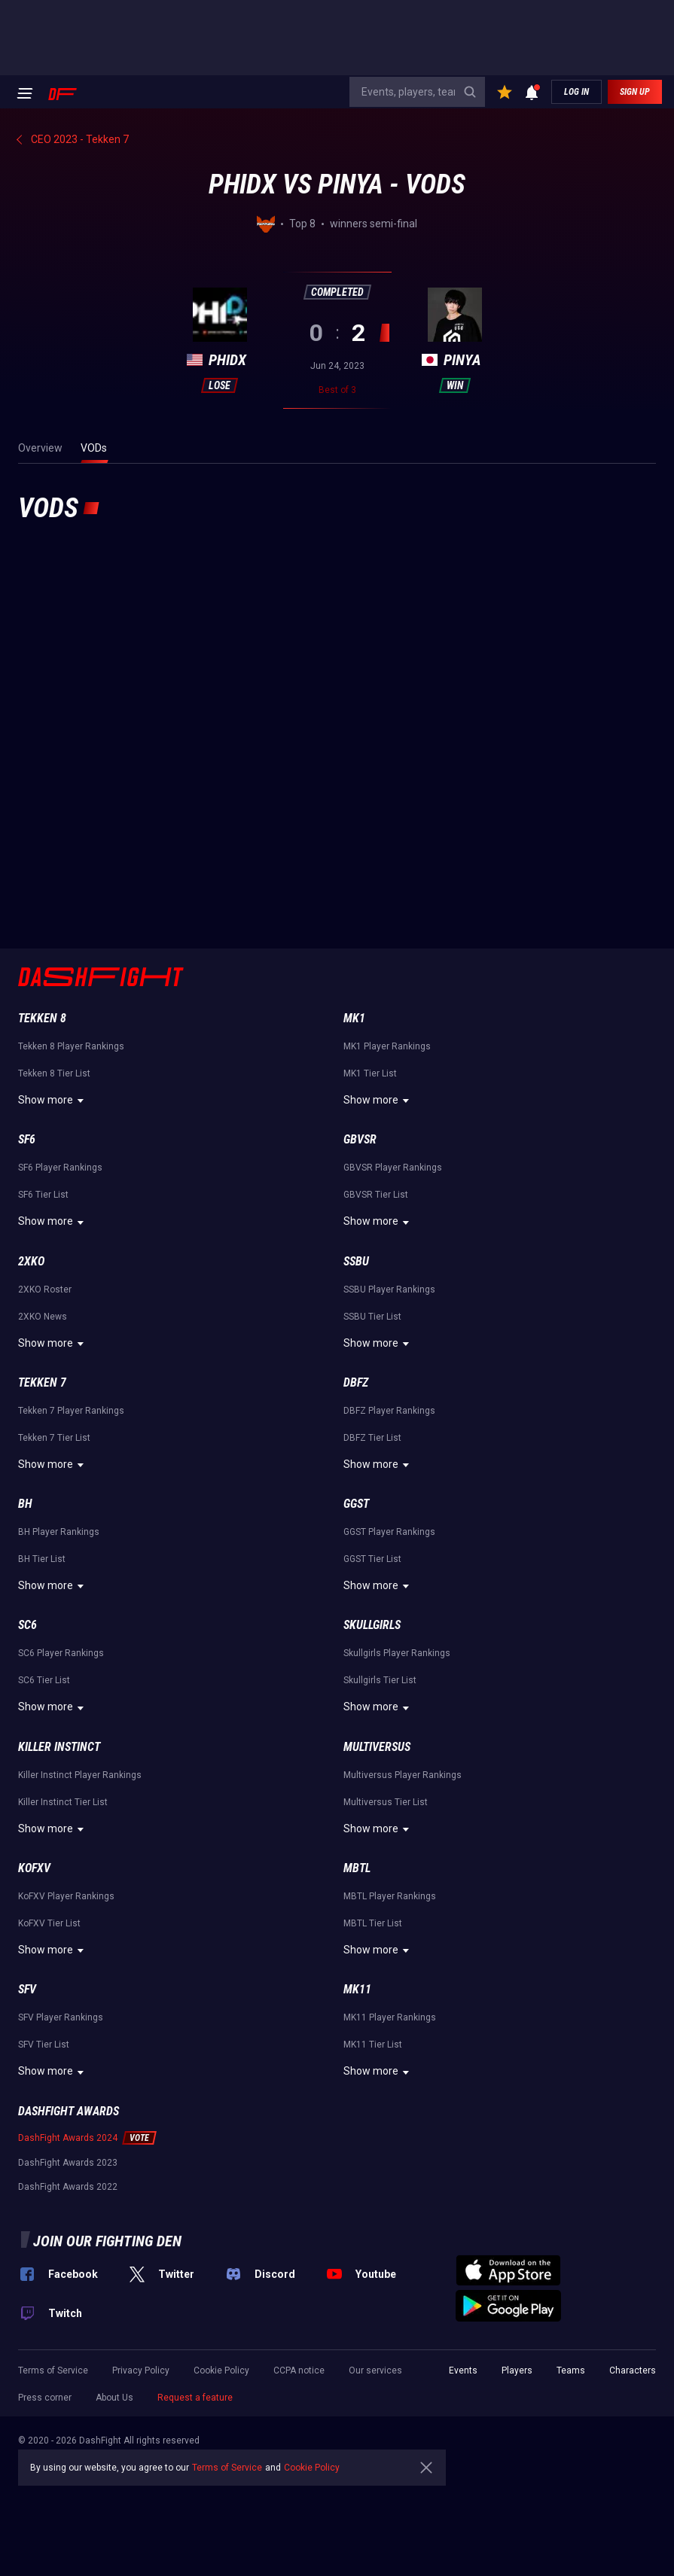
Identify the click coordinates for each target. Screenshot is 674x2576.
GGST (356, 1504)
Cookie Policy (221, 2370)
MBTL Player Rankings (389, 1896)
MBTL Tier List (372, 1923)
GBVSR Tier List (375, 1194)
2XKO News (42, 1316)
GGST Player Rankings (389, 1532)
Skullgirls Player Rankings (396, 1653)
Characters (632, 2370)
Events (463, 2370)
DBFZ (355, 1382)
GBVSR (360, 1139)
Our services (375, 2370)
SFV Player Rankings (60, 2017)
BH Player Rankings (58, 1532)
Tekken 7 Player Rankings (71, 1410)
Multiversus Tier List (385, 1802)
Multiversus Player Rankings (402, 1775)
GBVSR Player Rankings (392, 1167)
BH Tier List (42, 1559)
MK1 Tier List (370, 1073)
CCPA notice (299, 2370)
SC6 (27, 1625)
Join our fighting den (107, 2241)
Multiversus (376, 1747)
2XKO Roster (45, 1289)
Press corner (45, 2397)
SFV (27, 1989)
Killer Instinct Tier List (63, 1802)
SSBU (356, 1261)
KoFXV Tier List (49, 1923)
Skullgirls (372, 1625)
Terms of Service (53, 2370)
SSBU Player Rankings (389, 1289)
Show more (53, 1100)
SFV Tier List (43, 2044)
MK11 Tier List (372, 2044)
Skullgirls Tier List (379, 1680)
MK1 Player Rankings (387, 1046)
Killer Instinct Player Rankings (80, 1775)
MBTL (357, 1868)
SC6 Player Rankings (61, 1653)
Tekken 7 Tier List (54, 1438)
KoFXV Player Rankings (66, 1896)
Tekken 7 (42, 1382)
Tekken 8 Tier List (54, 1073)
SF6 (26, 1139)
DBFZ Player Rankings (389, 1410)
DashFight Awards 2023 (67, 2162)
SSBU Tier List (372, 1316)
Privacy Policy (140, 2370)
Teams (571, 2370)
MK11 (357, 1989)
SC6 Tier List (44, 1680)
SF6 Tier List (43, 1194)
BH (25, 1504)
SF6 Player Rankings (60, 1167)
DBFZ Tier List (372, 1438)
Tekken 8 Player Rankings (71, 1046)
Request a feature (195, 2397)
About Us (114, 2397)
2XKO (31, 1261)
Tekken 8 (42, 1018)
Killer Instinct (59, 1747)
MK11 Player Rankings (389, 2017)
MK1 (354, 1018)
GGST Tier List (372, 1559)
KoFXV (34, 1868)
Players (517, 2370)
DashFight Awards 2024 (67, 2138)
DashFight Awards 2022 (67, 2187)
